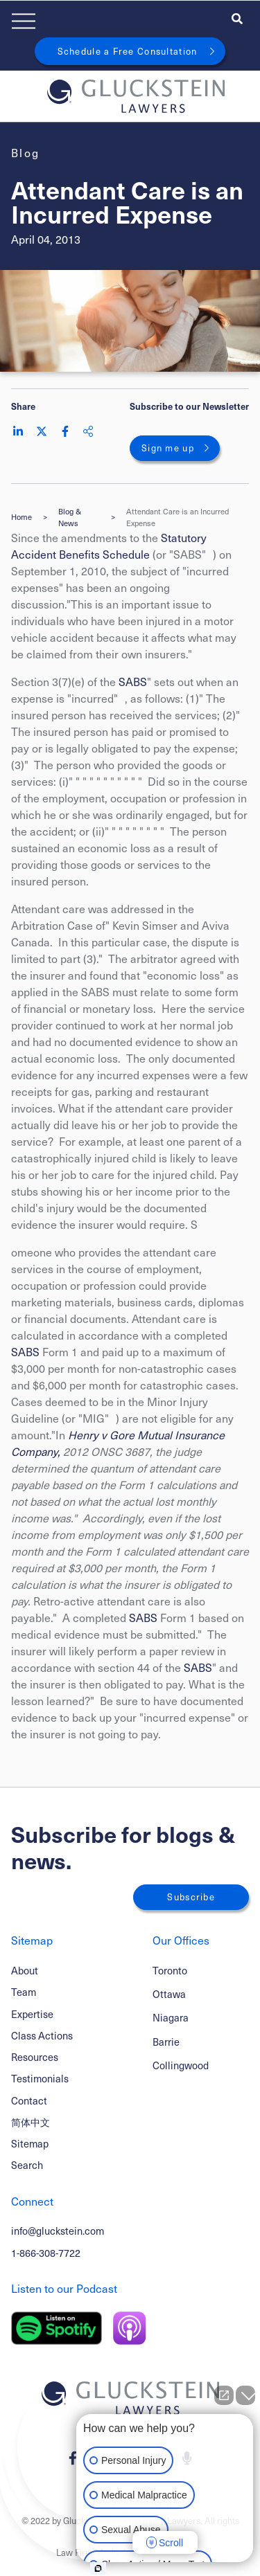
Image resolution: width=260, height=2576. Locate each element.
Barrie (166, 2041)
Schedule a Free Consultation (128, 51)
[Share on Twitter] (41, 431)
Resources (34, 2057)
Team (23, 1992)
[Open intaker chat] (98, 2568)
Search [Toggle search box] (27, 2165)
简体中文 (30, 2122)
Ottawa (169, 1994)
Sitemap (30, 2143)
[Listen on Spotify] (56, 2328)
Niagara (171, 2017)
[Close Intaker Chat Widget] (245, 2395)
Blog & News (69, 517)
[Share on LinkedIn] (18, 431)
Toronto (170, 1970)
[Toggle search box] (237, 18)
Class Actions (42, 2035)
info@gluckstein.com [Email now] (57, 2230)
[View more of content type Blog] (25, 152)
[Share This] (88, 431)
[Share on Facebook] (65, 431)
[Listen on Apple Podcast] (129, 2328)
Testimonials (40, 2078)
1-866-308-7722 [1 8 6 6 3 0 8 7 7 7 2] (45, 2253)
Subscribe (191, 1897)
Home (21, 517)
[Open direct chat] (224, 2395)
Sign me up (167, 448)
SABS (133, 681)
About (24, 1970)
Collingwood (181, 2065)
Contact (29, 2100)
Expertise (32, 2014)
